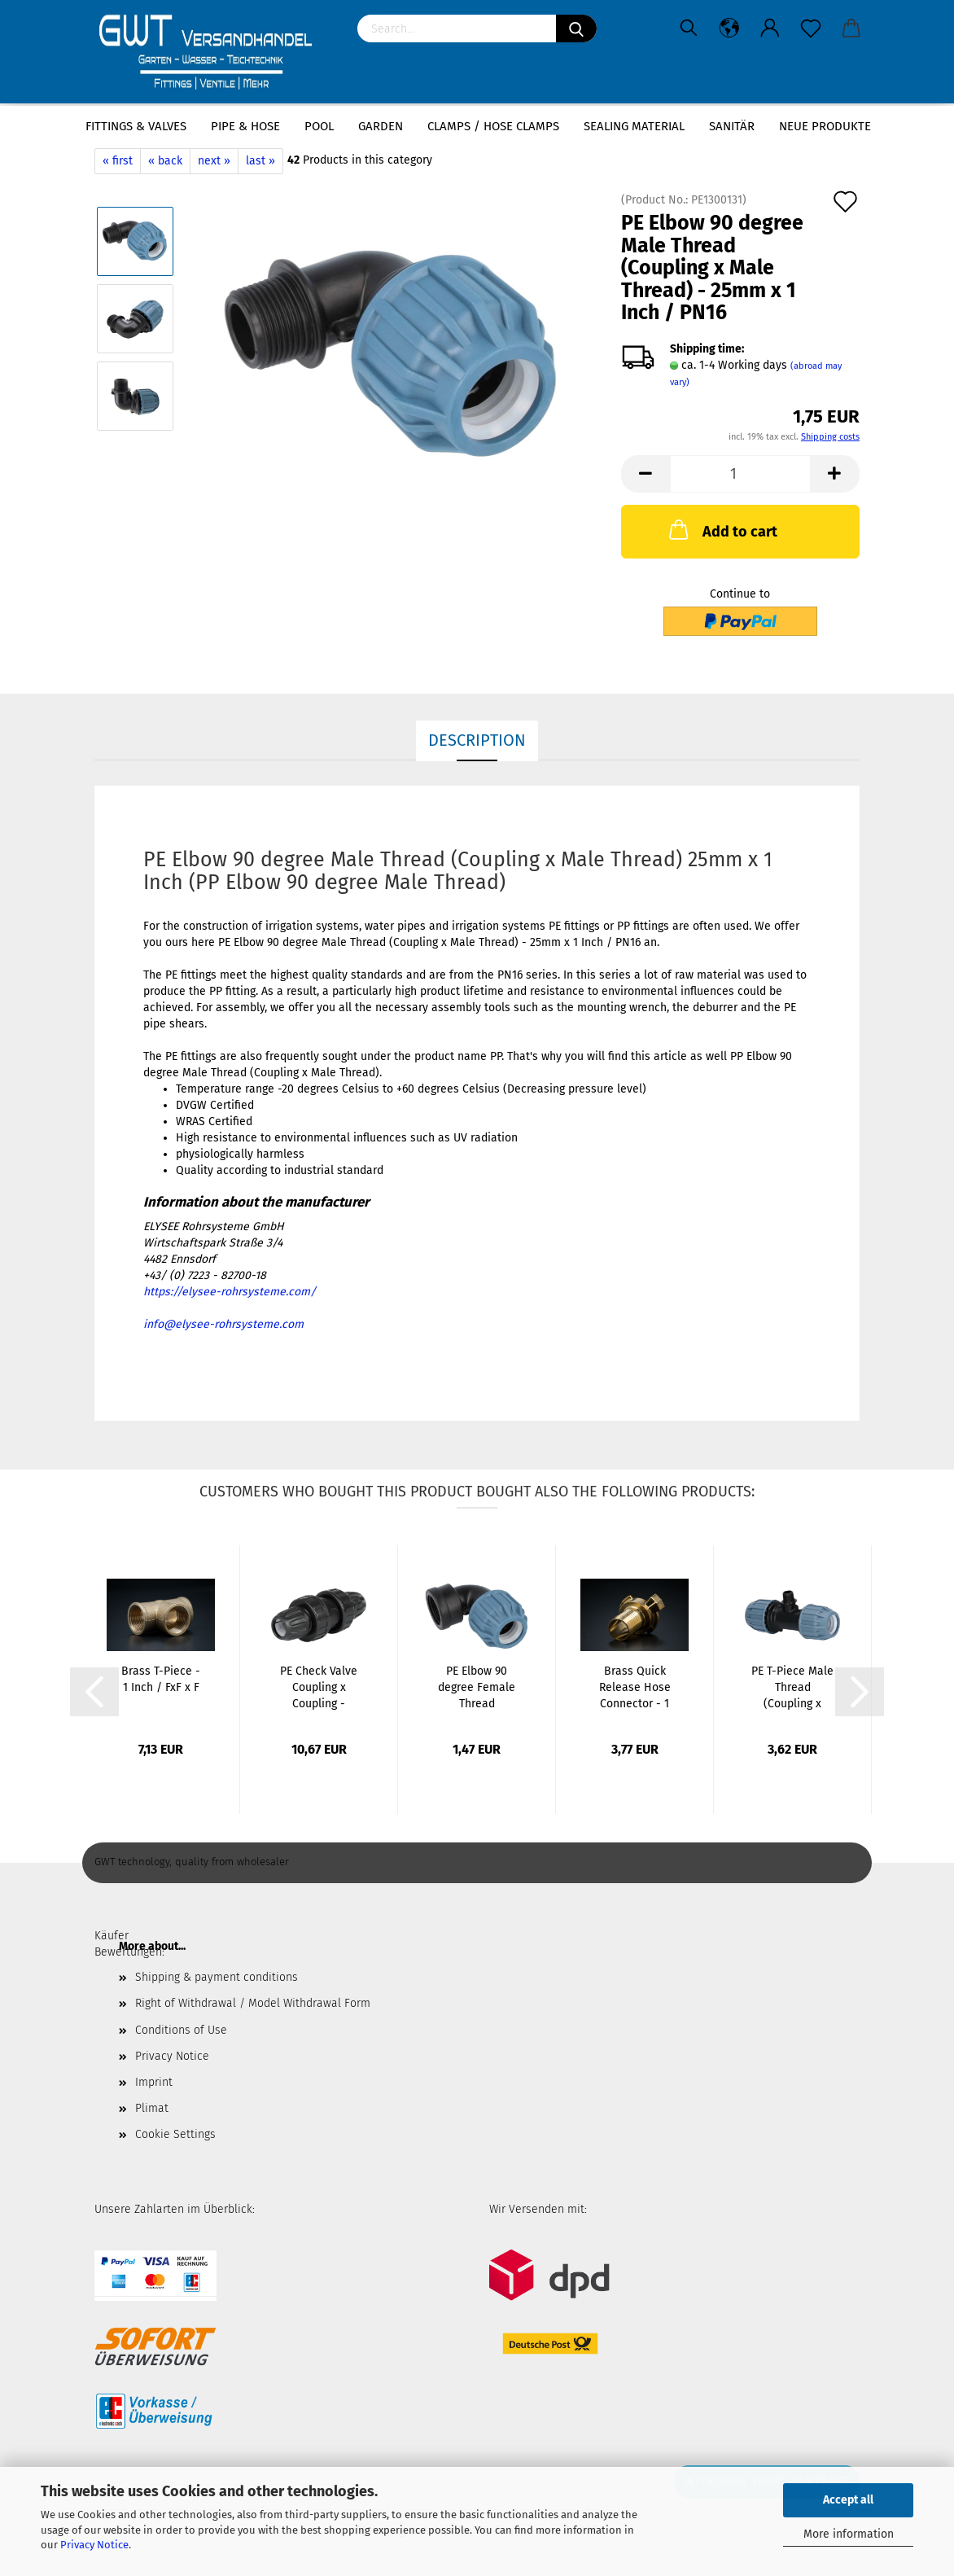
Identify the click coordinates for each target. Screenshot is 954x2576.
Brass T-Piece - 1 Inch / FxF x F (160, 1679)
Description (477, 740)
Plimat (151, 2108)
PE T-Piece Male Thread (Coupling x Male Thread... (792, 1688)
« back (165, 161)
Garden (380, 126)
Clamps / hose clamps (493, 126)
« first (118, 161)
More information (848, 2534)
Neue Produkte (825, 126)
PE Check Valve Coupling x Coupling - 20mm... (318, 1688)
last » (260, 161)
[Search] (576, 28)
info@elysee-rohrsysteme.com (223, 1324)
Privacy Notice (94, 2545)
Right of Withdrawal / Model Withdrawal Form (252, 2003)
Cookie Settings (175, 2134)
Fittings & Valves (135, 126)
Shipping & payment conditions (216, 1977)
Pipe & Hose (245, 126)
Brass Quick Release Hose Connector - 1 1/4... (635, 1688)
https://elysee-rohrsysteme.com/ (229, 1292)
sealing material (634, 126)
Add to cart (721, 529)
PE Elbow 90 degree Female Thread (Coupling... (476, 1688)
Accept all (848, 2500)
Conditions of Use (181, 2030)
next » (214, 161)
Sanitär (732, 126)
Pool (319, 126)
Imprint (154, 2082)
